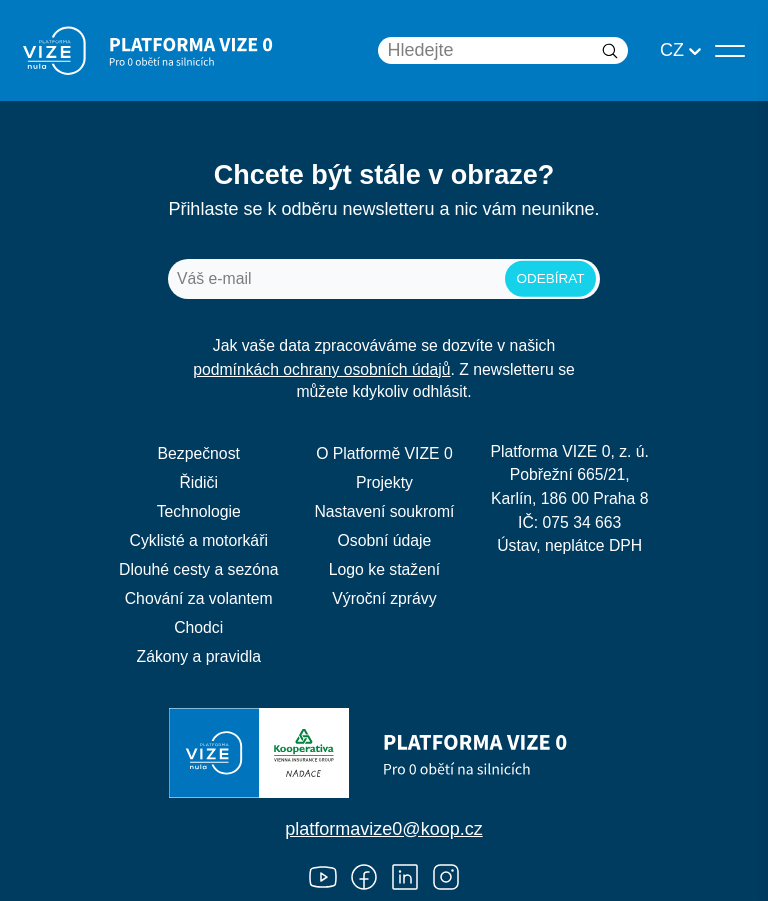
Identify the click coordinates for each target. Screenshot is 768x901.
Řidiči (198, 482)
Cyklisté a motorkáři (199, 540)
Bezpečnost (199, 453)
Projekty (384, 482)
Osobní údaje (385, 540)
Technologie (199, 511)
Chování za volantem (199, 598)
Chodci (198, 627)
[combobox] (662, 50)
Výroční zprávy (384, 598)
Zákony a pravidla (199, 656)
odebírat (550, 278)
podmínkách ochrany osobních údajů (321, 369)
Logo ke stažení (384, 569)
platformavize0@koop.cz (383, 829)
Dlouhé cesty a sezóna (198, 569)
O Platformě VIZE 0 (384, 453)
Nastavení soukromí (384, 511)
